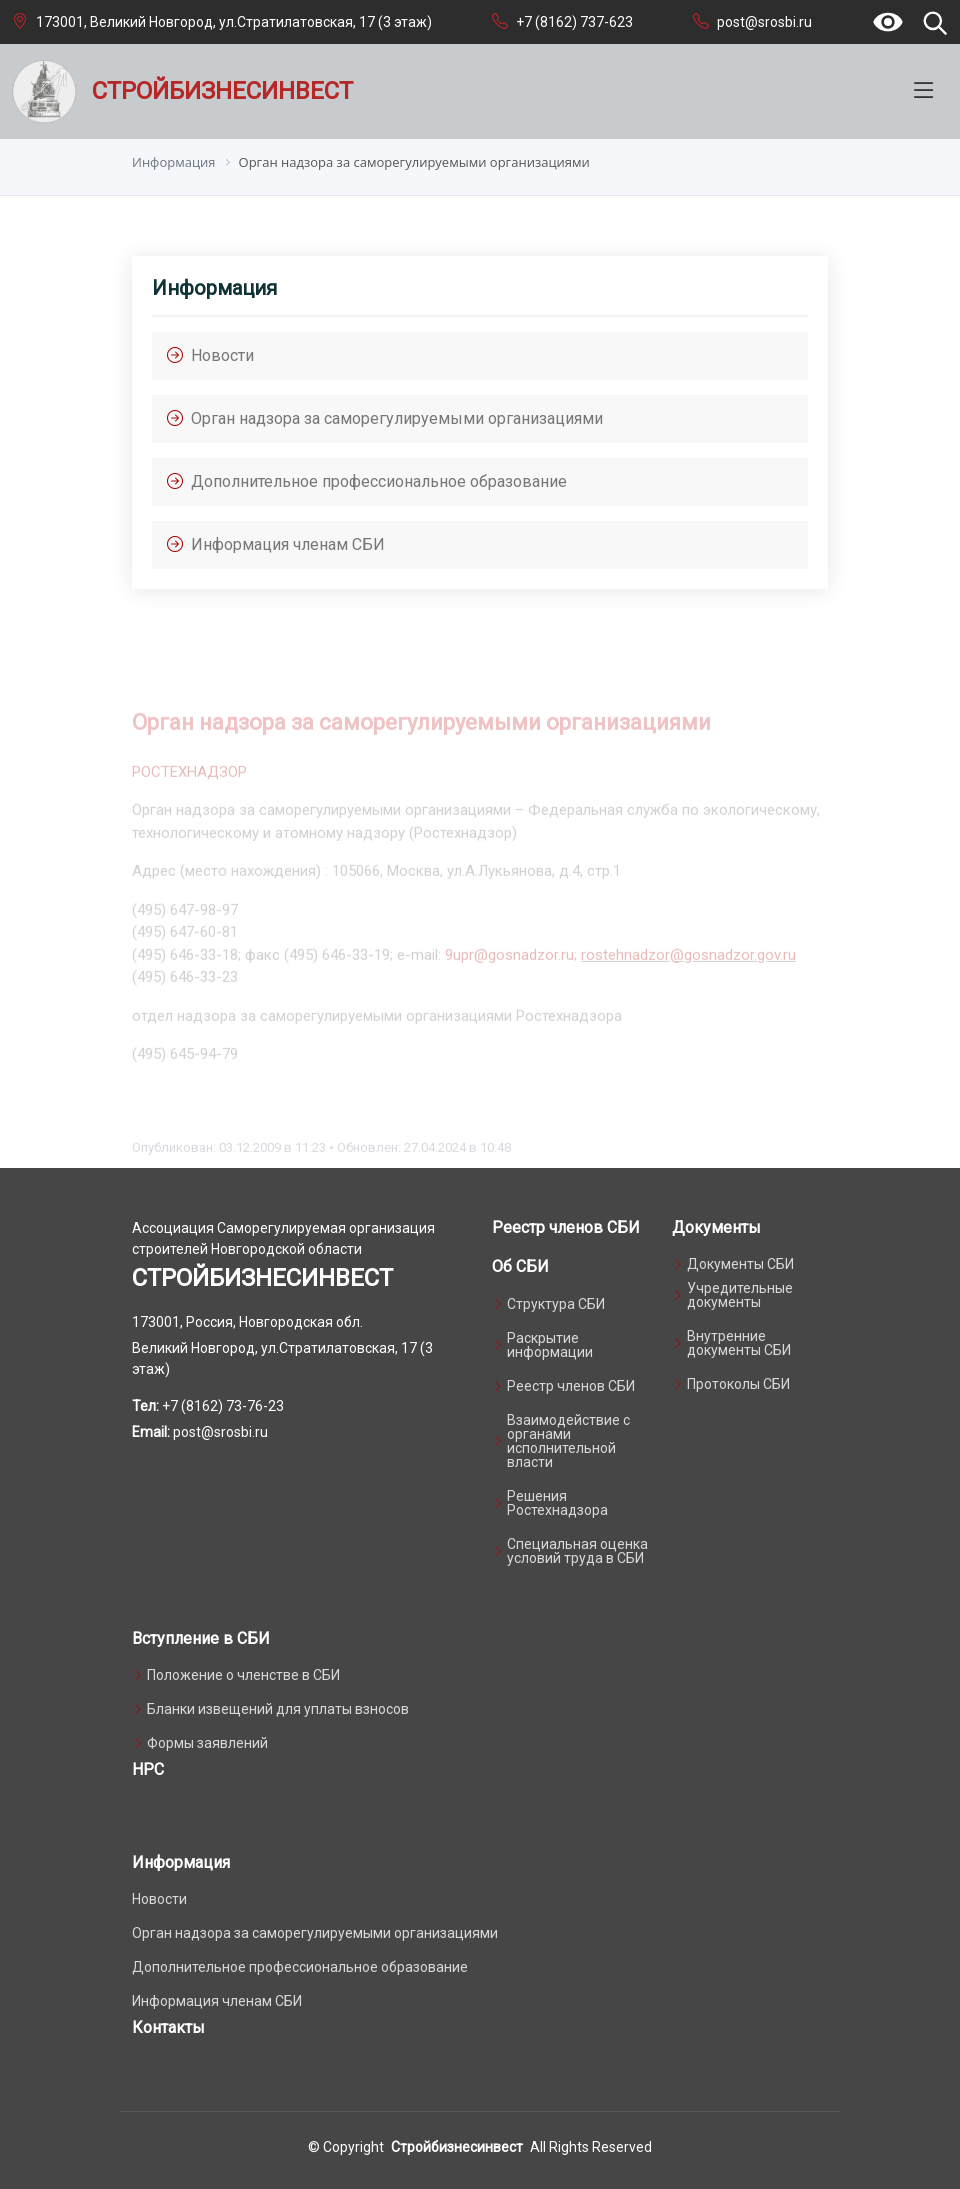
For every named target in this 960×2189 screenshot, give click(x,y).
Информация (181, 1862)
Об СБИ (520, 1266)
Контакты (168, 2027)
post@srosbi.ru (764, 22)
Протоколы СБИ (738, 1384)
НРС (148, 1769)
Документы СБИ (740, 1264)
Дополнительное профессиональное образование (300, 1967)
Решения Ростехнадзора (557, 1503)
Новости (159, 1899)
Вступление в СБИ (201, 1638)
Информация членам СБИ (217, 2001)
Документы (716, 1227)
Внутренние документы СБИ (739, 1343)
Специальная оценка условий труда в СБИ (577, 1551)
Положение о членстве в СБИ (243, 1675)
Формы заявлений (207, 1743)
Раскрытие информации (550, 1345)
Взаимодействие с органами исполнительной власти (568, 1441)
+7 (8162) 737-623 (574, 22)
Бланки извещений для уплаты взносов (278, 1709)
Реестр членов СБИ (566, 1227)
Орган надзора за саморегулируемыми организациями (315, 1933)
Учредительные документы (740, 1295)
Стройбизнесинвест (457, 2147)
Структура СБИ (556, 1304)
